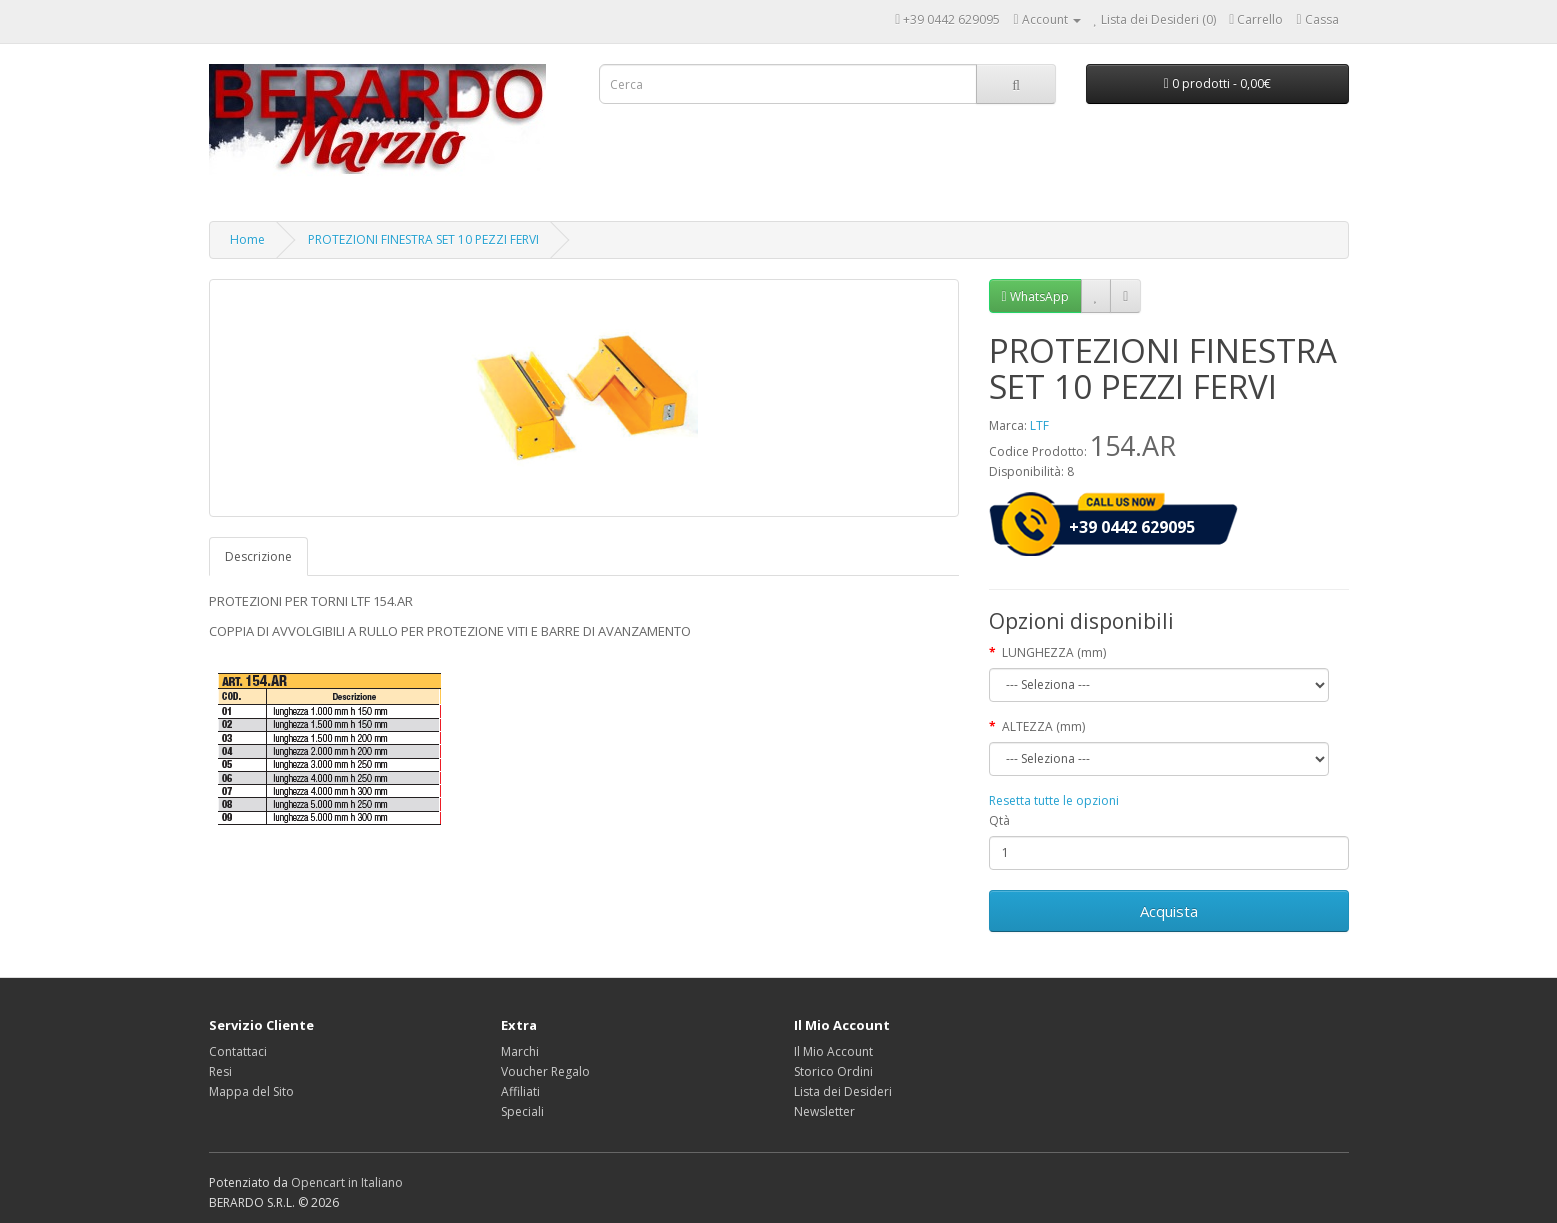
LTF (1039, 425)
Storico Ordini (833, 1071)
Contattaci (238, 1051)
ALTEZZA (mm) (1043, 726)
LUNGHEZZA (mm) (1054, 652)
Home (247, 239)
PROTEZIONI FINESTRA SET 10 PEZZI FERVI (423, 239)
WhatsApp (1035, 296)
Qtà (999, 820)
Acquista (1169, 911)
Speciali (522, 1111)
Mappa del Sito (251, 1091)
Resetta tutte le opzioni (1054, 800)
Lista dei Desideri (843, 1091)
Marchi (520, 1051)
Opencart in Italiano (347, 1182)
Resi (220, 1071)
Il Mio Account (833, 1051)
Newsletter (824, 1111)
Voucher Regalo (545, 1071)
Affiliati (520, 1091)
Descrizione (258, 556)
